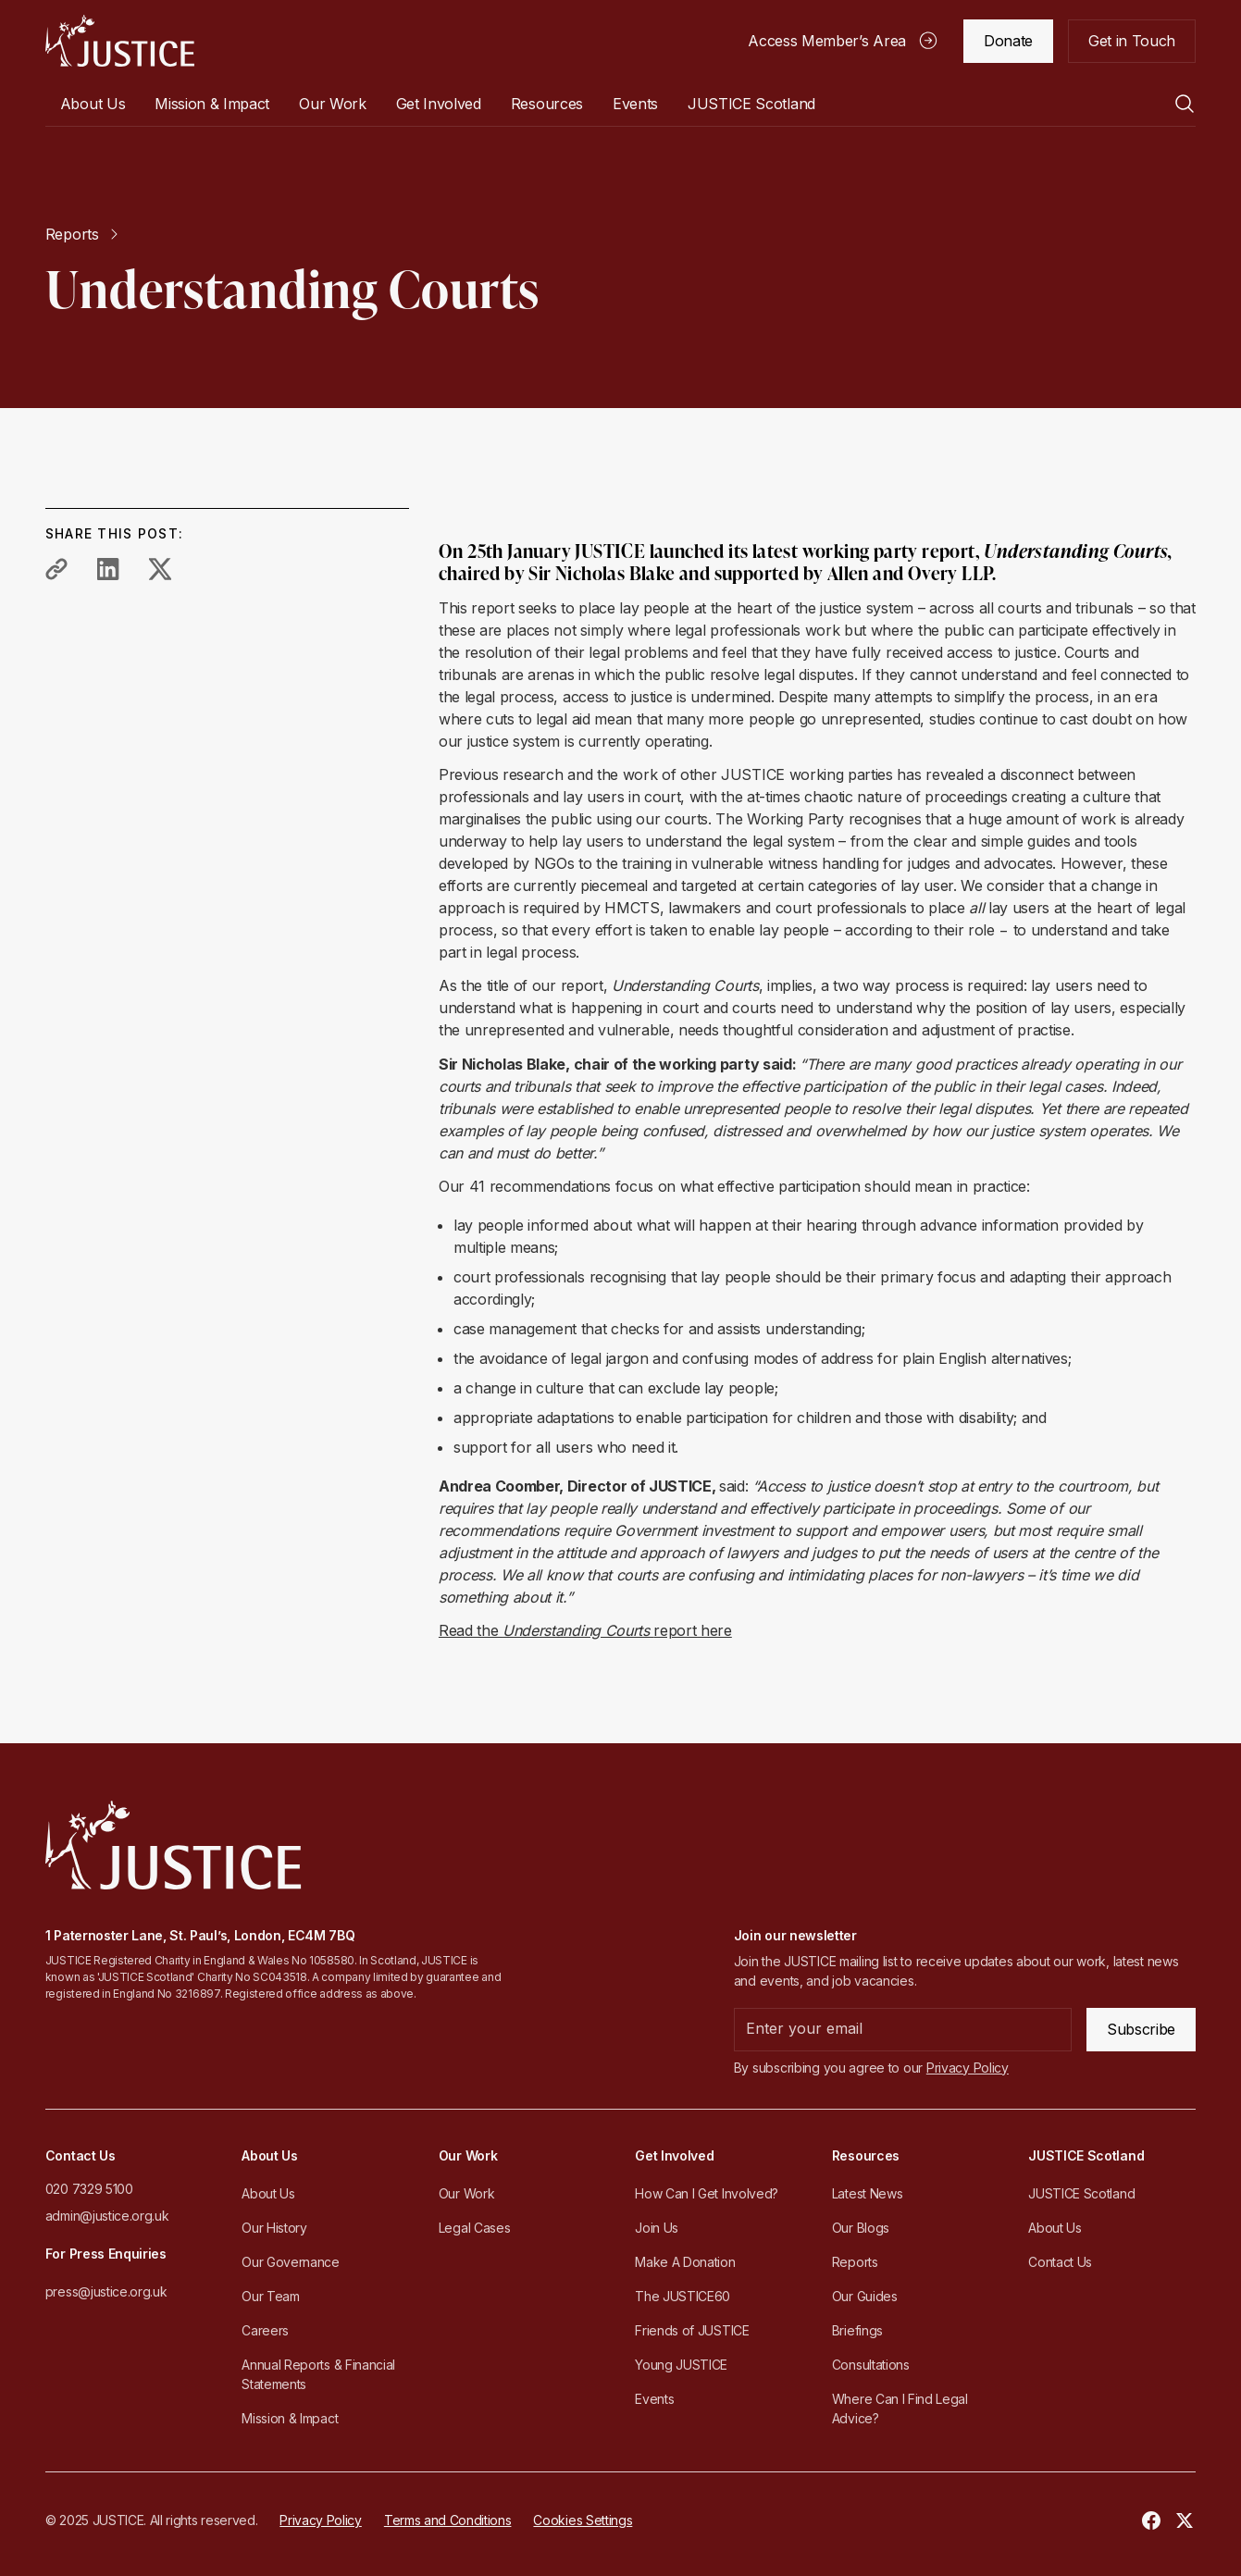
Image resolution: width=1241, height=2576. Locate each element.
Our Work (466, 2193)
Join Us (656, 2227)
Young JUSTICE (681, 2364)
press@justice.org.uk (106, 2291)
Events (635, 103)
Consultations (871, 2364)
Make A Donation (685, 2262)
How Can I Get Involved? (706, 2193)
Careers (265, 2330)
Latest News (867, 2193)
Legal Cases (474, 2227)
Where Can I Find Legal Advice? (900, 2408)
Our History (274, 2227)
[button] (92, 103)
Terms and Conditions (448, 2520)
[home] (119, 41)
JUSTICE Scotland (1081, 2193)
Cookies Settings (582, 2520)
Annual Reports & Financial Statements (318, 2374)
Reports (855, 2262)
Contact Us (1060, 2262)
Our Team (270, 2296)
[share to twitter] (160, 569)
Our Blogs (860, 2227)
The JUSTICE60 (682, 2296)
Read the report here (585, 1630)
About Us (268, 2193)
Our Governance (291, 2262)
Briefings (857, 2330)
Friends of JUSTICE (692, 2330)
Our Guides (865, 2296)
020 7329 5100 (89, 2189)
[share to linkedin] (108, 569)
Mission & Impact (212, 103)
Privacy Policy (320, 2520)
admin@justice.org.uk (107, 2215)
